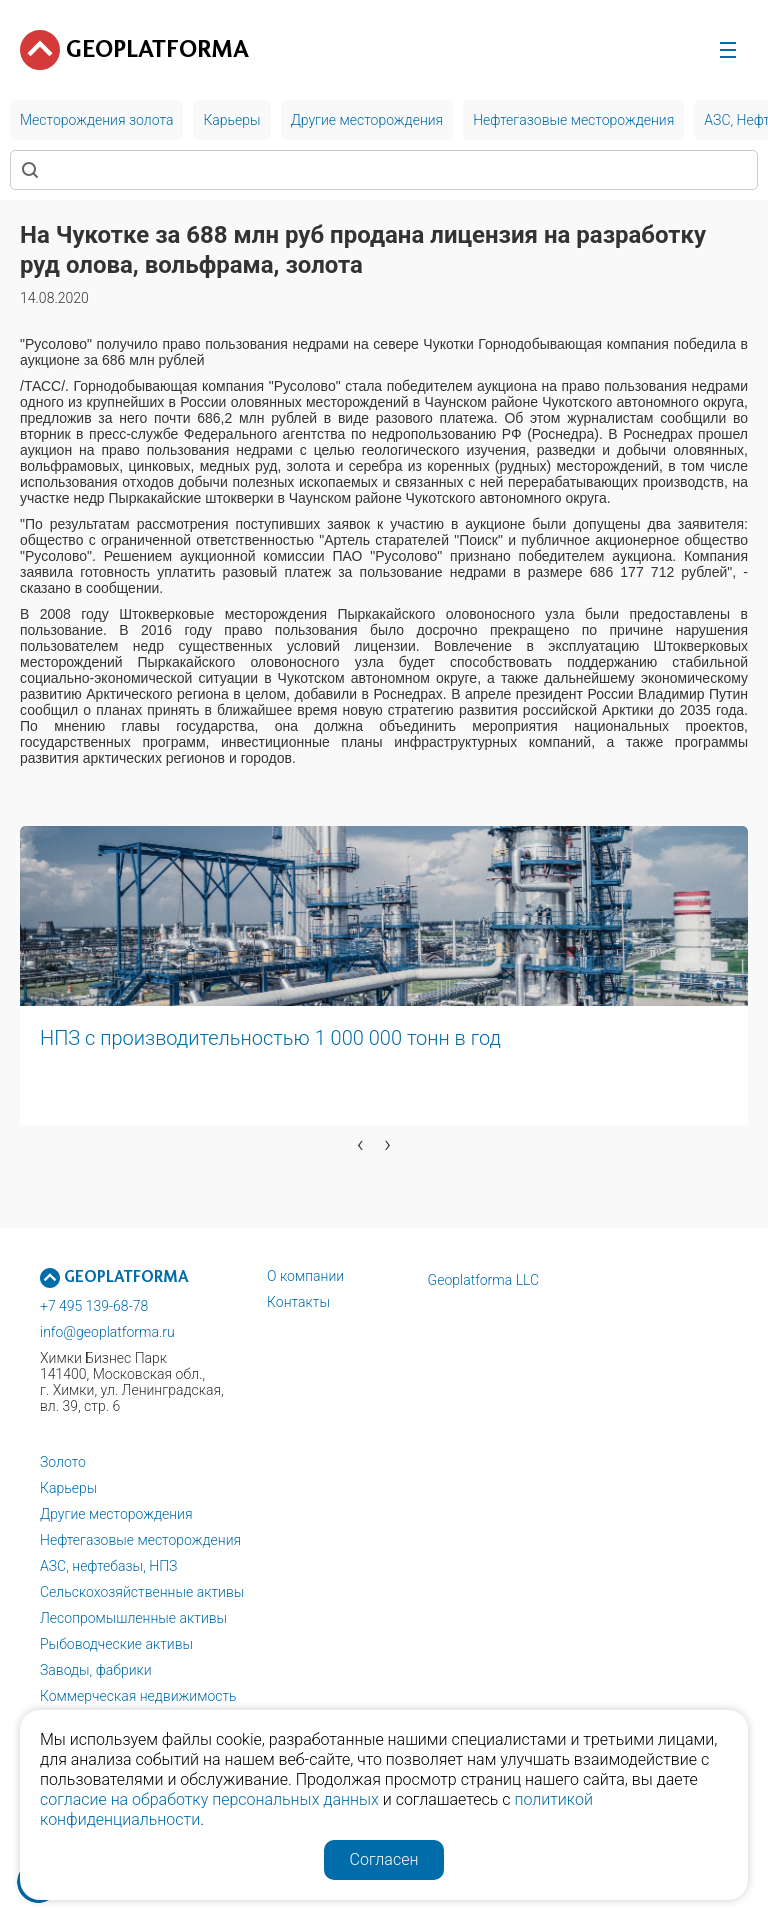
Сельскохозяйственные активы (142, 1592)
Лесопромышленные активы (133, 1618)
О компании (305, 1276)
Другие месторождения (116, 1514)
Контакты (298, 1302)
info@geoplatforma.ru (107, 1332)
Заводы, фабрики (96, 1670)
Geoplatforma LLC (484, 1280)
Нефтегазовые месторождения (140, 1540)
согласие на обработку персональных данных (209, 1799)
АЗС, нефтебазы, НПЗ (108, 1566)
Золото (63, 1462)
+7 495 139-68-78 (94, 1306)
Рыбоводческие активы (116, 1644)
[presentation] (360, 1144)
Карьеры (68, 1488)
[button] (14, 1175)
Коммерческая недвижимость (138, 1696)
